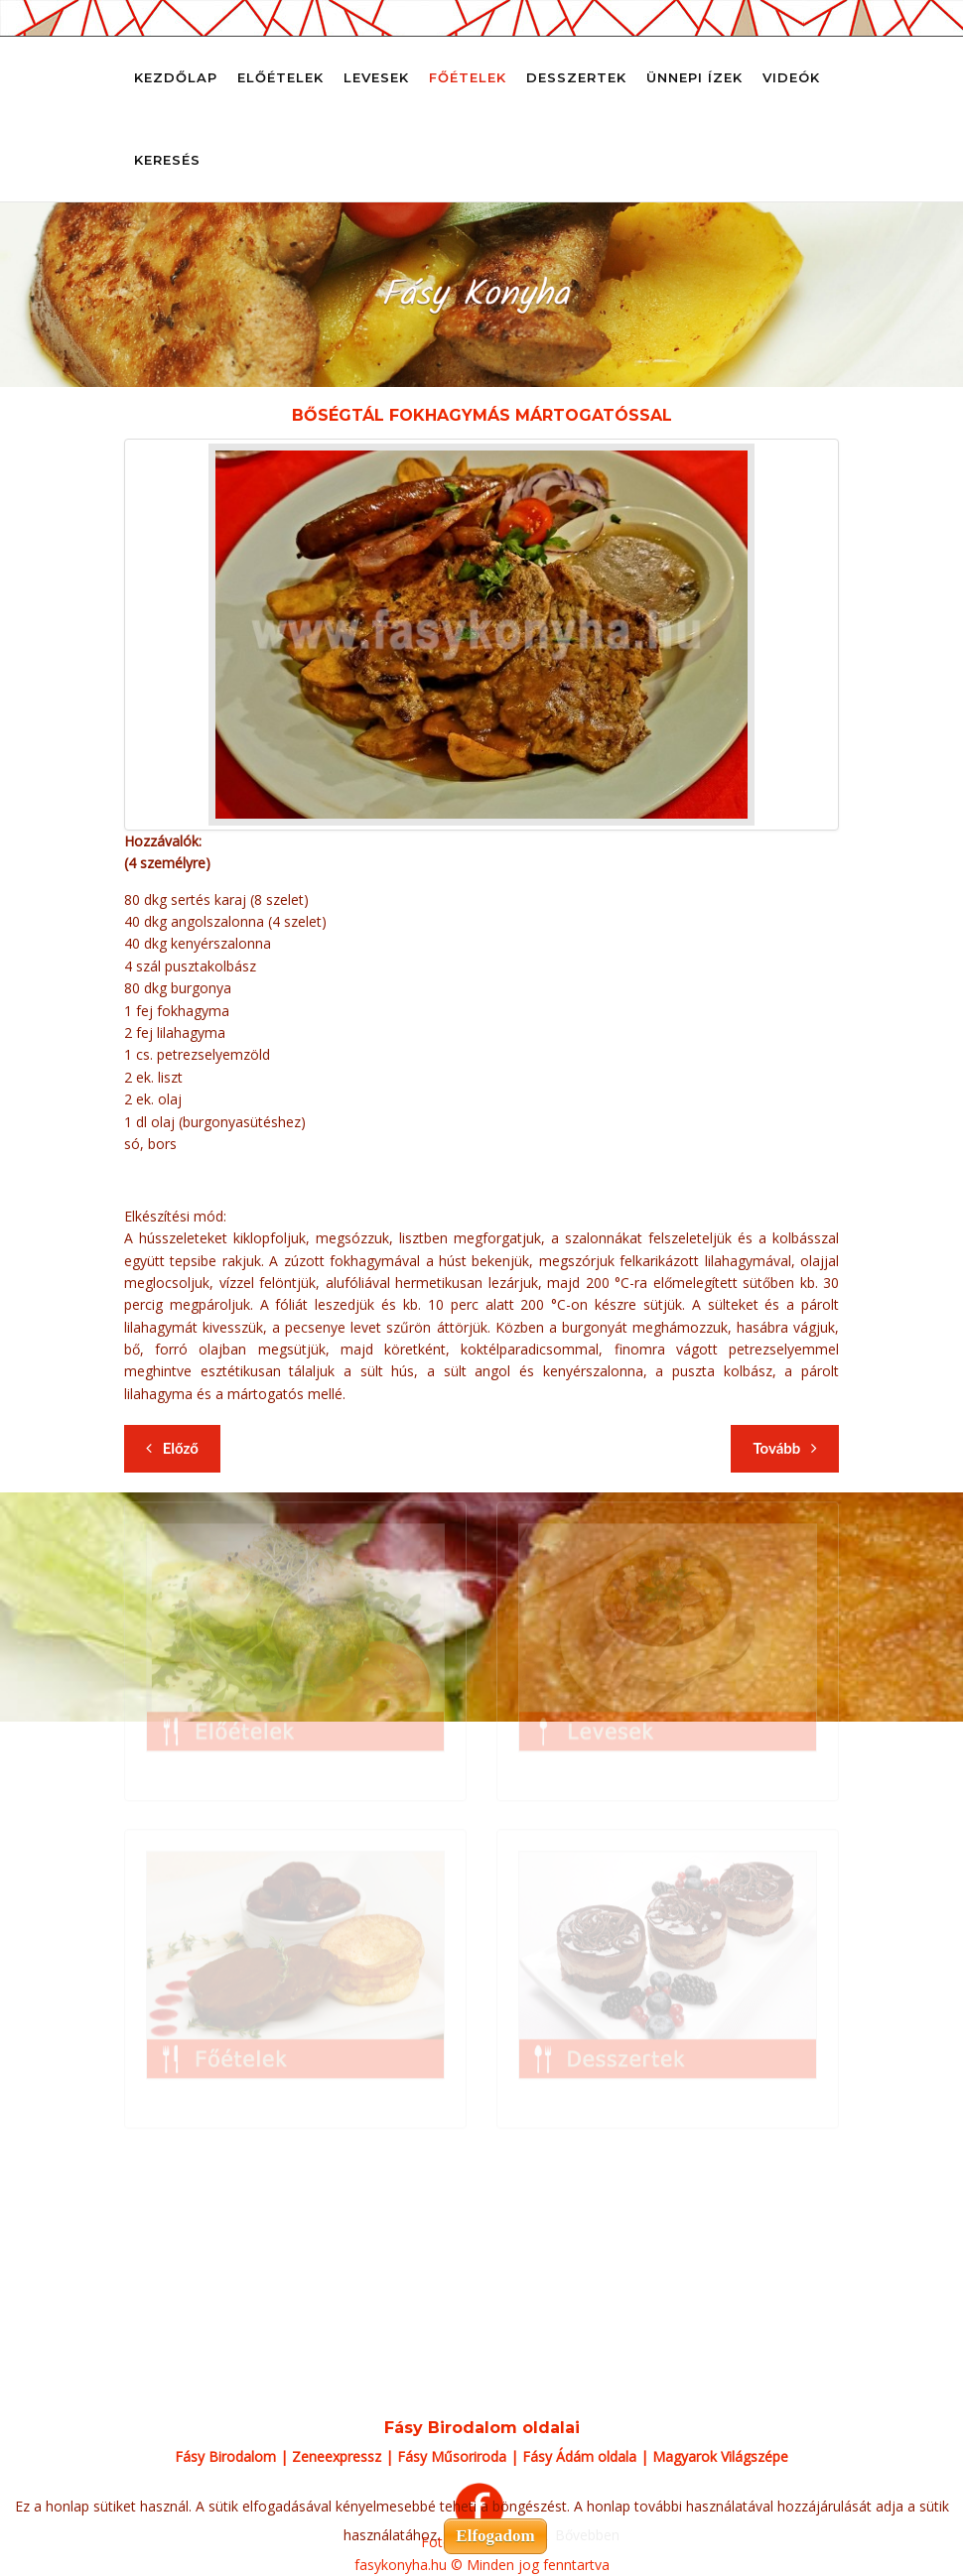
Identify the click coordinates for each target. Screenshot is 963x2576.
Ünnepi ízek (694, 77)
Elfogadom (495, 2535)
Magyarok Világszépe (720, 2456)
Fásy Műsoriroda (451, 2456)
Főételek (467, 77)
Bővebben (587, 2534)
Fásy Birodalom (225, 2456)
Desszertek (576, 77)
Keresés (167, 160)
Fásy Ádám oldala (579, 2456)
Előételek (280, 77)
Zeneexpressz (336, 2456)
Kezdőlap (175, 77)
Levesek (376, 77)
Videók (791, 77)
